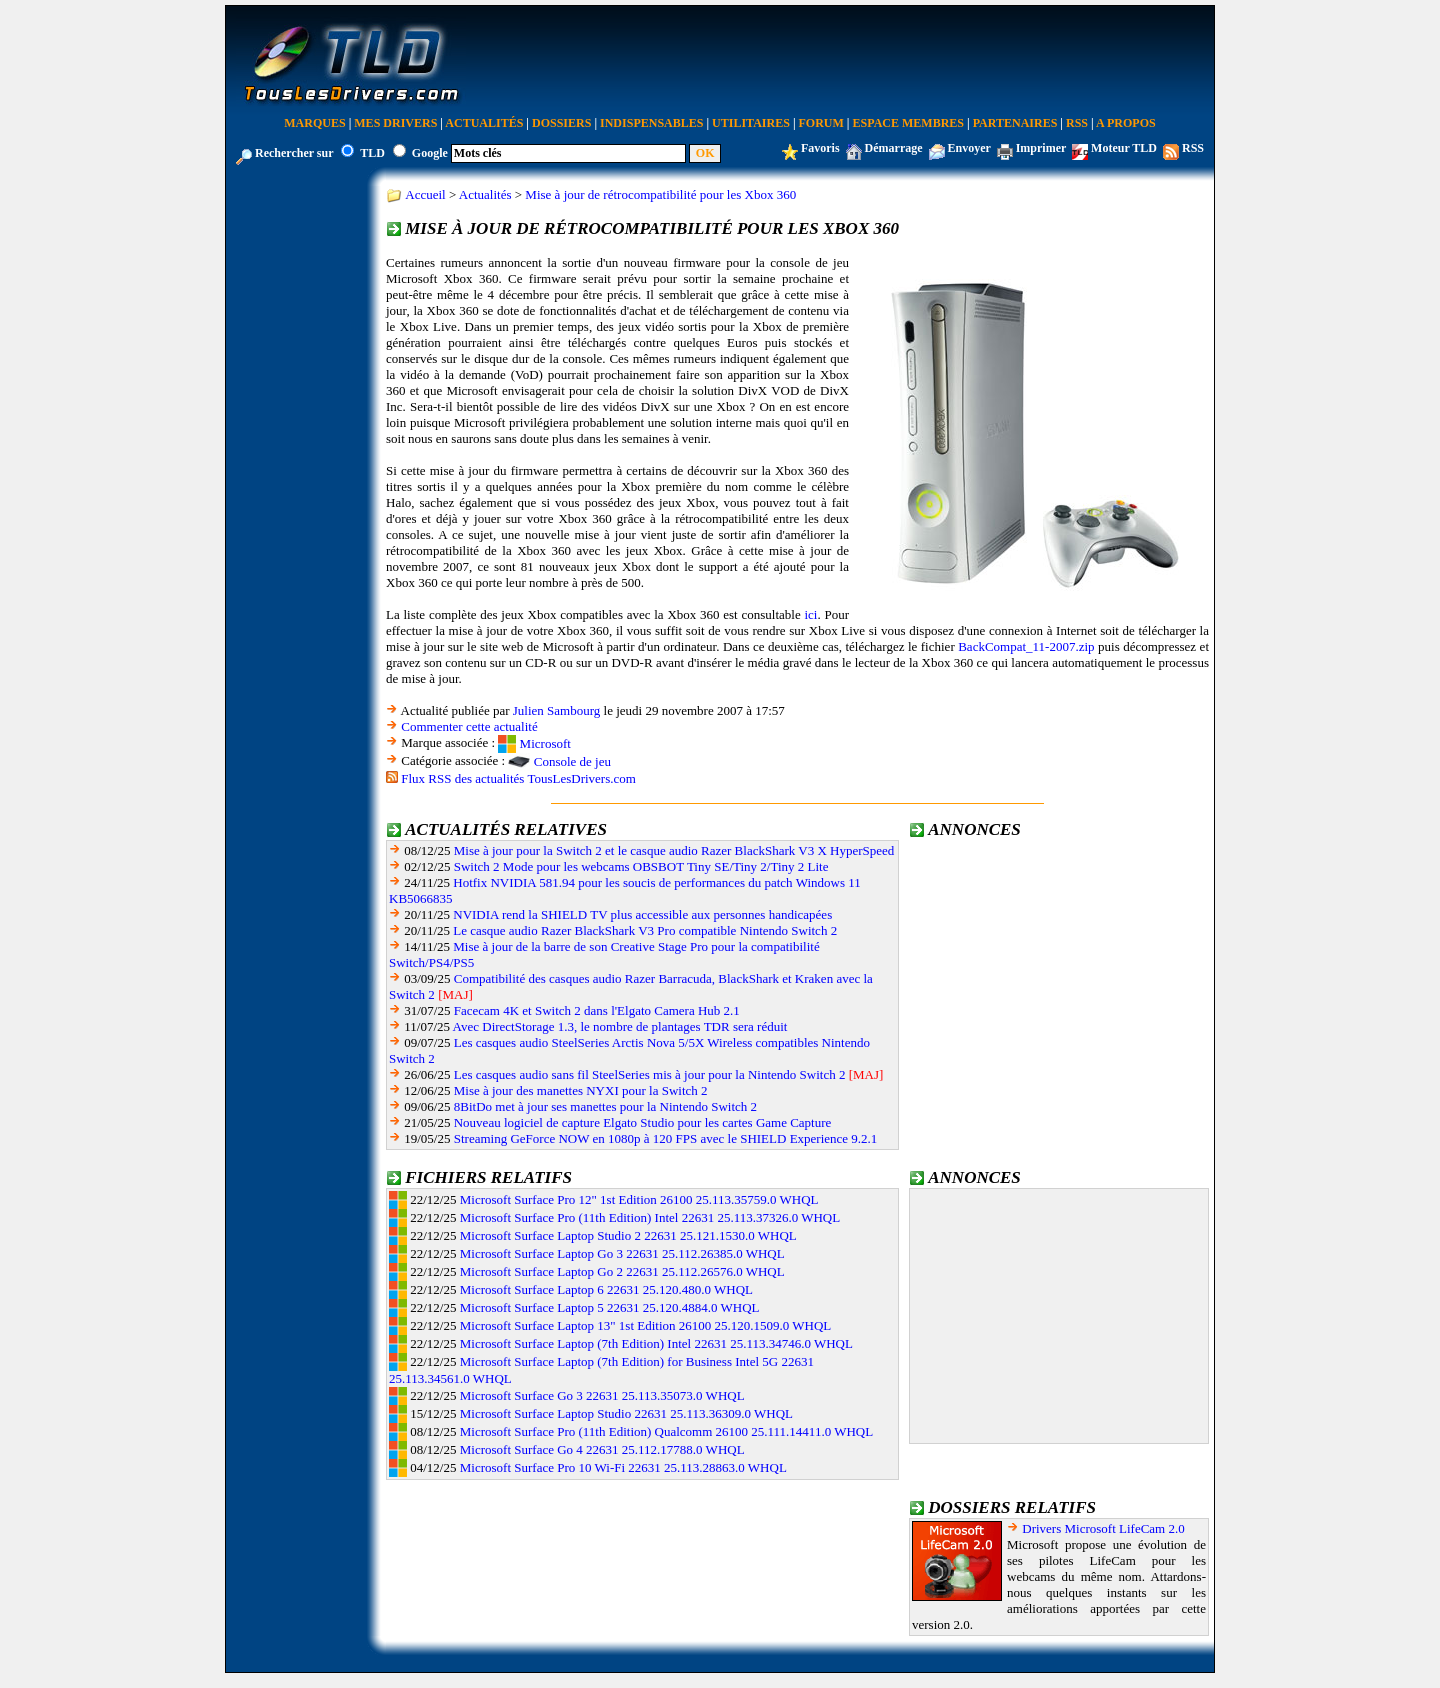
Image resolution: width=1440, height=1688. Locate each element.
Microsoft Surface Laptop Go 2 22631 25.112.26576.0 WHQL (622, 1271)
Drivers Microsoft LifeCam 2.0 (1103, 1528)
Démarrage (894, 148)
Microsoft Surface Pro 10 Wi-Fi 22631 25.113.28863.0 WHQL (623, 1467)
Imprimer (1041, 148)
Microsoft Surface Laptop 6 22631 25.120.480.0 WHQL (606, 1289)
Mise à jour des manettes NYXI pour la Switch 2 (581, 1090)
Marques (314, 123)
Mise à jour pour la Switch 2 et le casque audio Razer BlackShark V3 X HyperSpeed (674, 850)
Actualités (484, 123)
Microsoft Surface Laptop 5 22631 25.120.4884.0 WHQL (610, 1307)
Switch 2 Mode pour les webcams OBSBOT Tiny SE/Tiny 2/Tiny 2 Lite (641, 866)
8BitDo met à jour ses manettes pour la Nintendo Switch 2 (605, 1106)
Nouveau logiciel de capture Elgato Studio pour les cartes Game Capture (643, 1122)
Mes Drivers (395, 123)
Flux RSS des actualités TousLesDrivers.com (518, 778)
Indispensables (651, 123)
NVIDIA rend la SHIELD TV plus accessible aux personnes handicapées (642, 914)
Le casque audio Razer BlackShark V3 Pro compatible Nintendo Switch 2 (645, 930)
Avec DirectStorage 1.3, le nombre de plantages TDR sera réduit (620, 1026)
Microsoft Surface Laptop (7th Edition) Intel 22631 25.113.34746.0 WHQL (656, 1343)
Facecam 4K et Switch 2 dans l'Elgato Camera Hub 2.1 (597, 1010)
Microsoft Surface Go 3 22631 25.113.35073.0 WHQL (602, 1395)
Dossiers (561, 123)
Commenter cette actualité (469, 726)
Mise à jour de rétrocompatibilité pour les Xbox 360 (660, 194)
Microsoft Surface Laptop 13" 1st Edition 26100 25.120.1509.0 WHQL (646, 1325)
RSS (1077, 123)
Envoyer (969, 148)
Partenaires (1015, 123)
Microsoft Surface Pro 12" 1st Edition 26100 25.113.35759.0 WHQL (639, 1199)
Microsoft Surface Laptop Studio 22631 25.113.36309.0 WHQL (626, 1413)
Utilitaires (751, 123)
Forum (821, 123)
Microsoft (545, 743)
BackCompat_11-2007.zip (1026, 646)
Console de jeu (572, 761)
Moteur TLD (1124, 148)
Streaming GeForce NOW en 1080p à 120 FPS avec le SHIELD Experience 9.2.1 (666, 1138)
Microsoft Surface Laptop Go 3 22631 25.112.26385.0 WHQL (622, 1253)
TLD (372, 153)
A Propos (1126, 123)
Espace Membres (908, 123)
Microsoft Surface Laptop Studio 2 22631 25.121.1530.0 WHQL (628, 1235)
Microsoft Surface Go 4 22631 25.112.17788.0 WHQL (602, 1449)
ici (810, 614)
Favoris (820, 148)
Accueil (425, 194)
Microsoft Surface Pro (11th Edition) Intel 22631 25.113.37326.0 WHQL (650, 1217)
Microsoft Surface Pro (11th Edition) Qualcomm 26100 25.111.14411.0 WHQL (666, 1431)
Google (430, 153)
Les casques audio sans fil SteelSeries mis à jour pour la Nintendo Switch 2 (650, 1074)
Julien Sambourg (557, 710)
